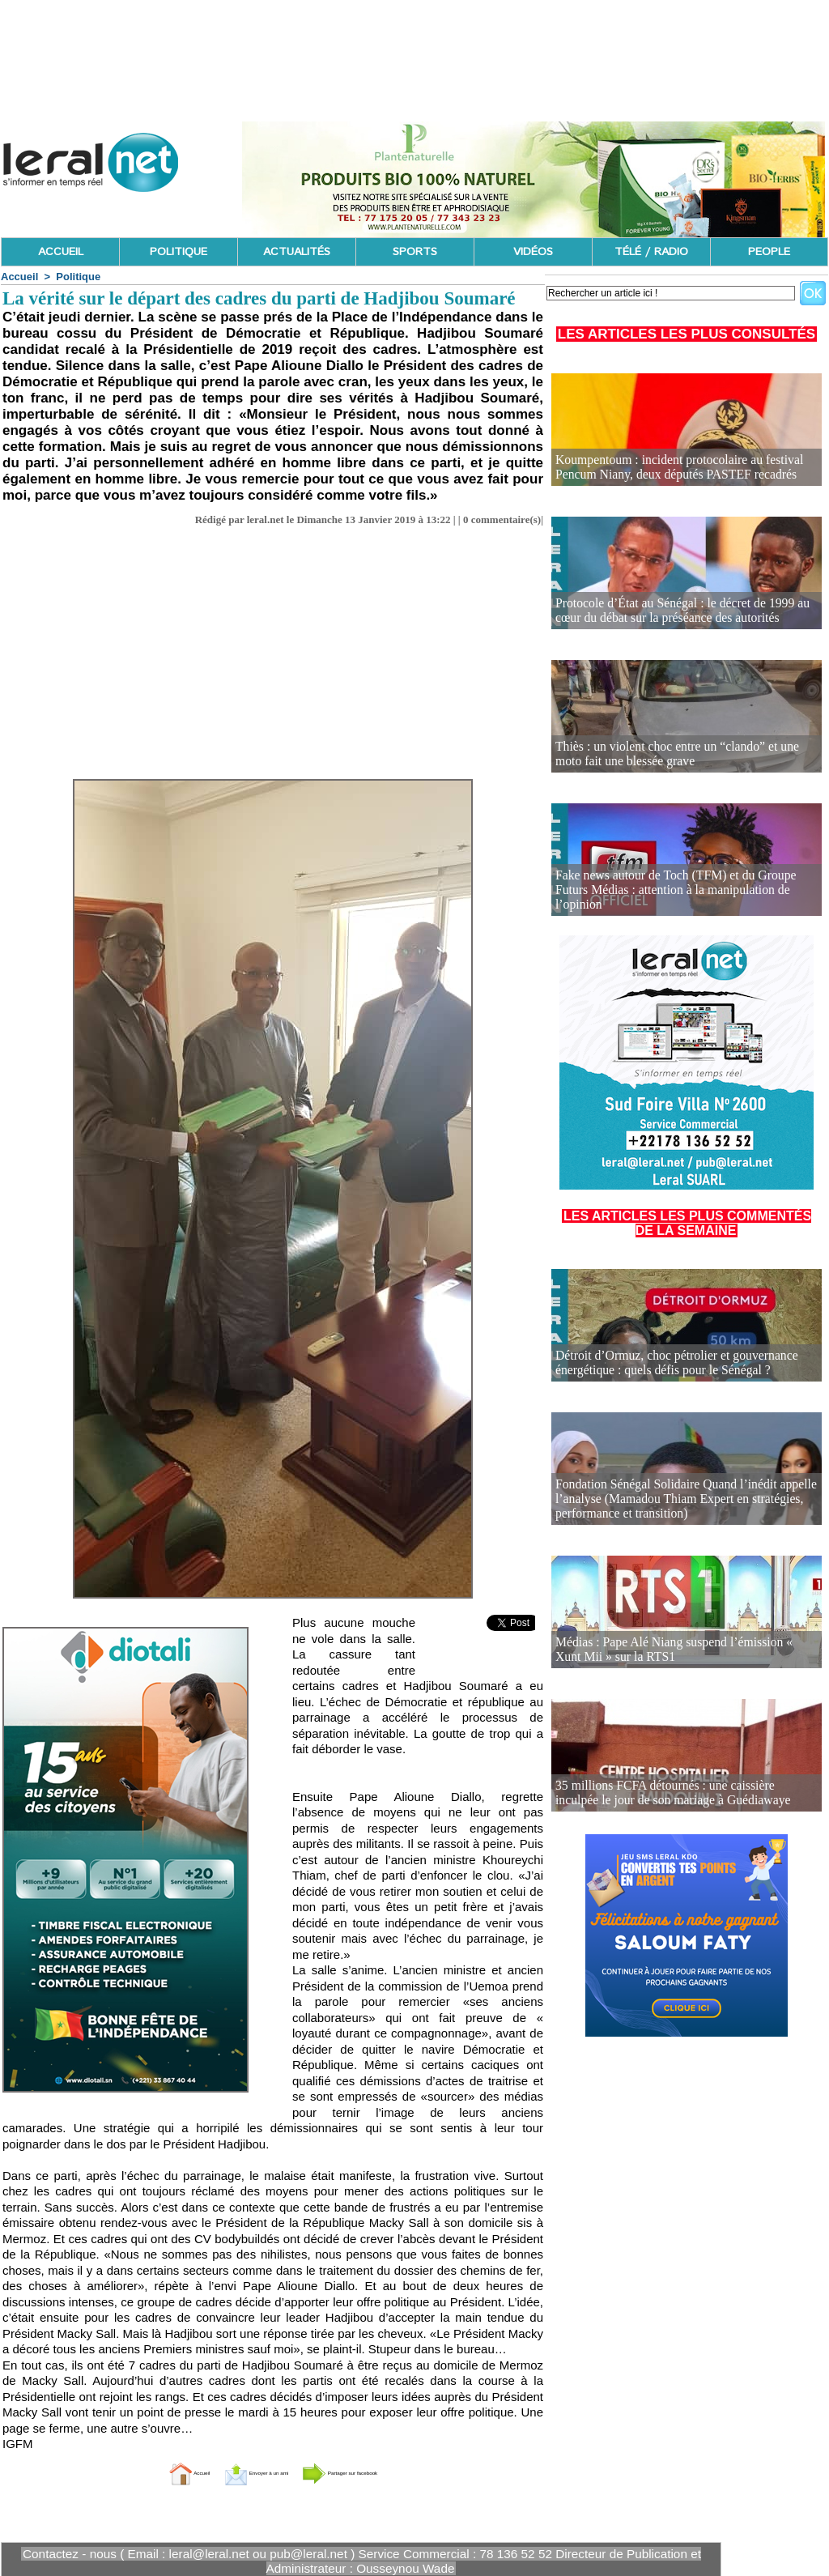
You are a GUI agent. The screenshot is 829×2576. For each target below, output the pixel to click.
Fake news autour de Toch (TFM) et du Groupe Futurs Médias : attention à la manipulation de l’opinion (678, 898)
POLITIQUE (178, 252)
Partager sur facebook (380, 2472)
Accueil (19, 276)
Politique (78, 276)
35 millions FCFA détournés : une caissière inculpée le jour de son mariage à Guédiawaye (678, 1794)
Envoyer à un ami (233, 2472)
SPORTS (415, 252)
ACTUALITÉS (296, 252)
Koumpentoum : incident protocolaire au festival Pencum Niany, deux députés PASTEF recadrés (685, 468)
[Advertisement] (272, 647)
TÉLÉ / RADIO (651, 252)
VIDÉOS (533, 252)
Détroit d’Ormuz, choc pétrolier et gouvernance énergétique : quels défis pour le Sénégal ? (663, 1364)
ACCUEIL (60, 252)
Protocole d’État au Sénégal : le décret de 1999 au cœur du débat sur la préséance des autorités (681, 611)
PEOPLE (769, 252)
